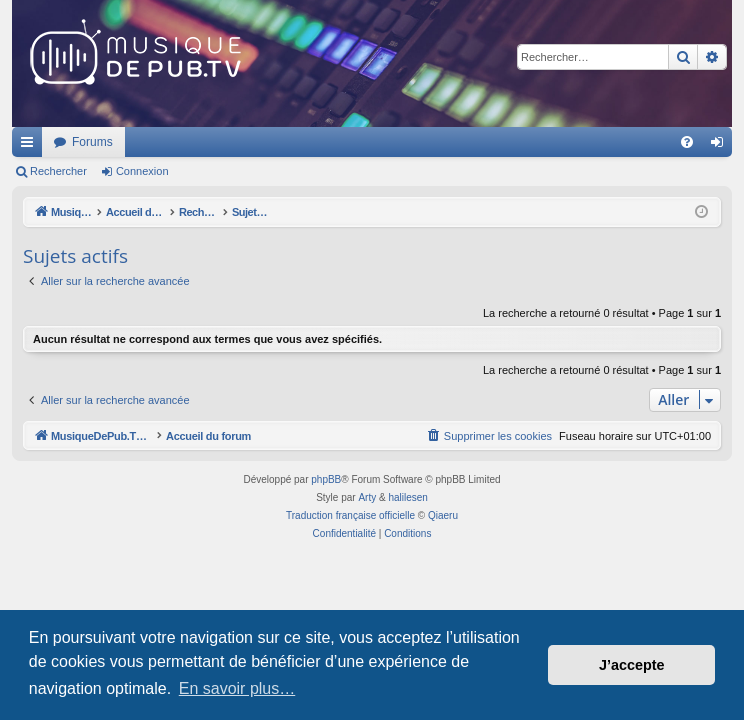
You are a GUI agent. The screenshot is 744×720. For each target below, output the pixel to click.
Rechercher (58, 171)
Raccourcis (31, 146)
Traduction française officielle (350, 515)
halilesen (407, 497)
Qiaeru (443, 515)
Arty (367, 497)
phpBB (326, 479)
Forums (357, 142)
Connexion (142, 171)
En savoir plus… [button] (237, 688)
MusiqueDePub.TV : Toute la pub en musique (174, 142)
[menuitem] (687, 142)
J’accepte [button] (632, 665)
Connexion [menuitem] (721, 146)
